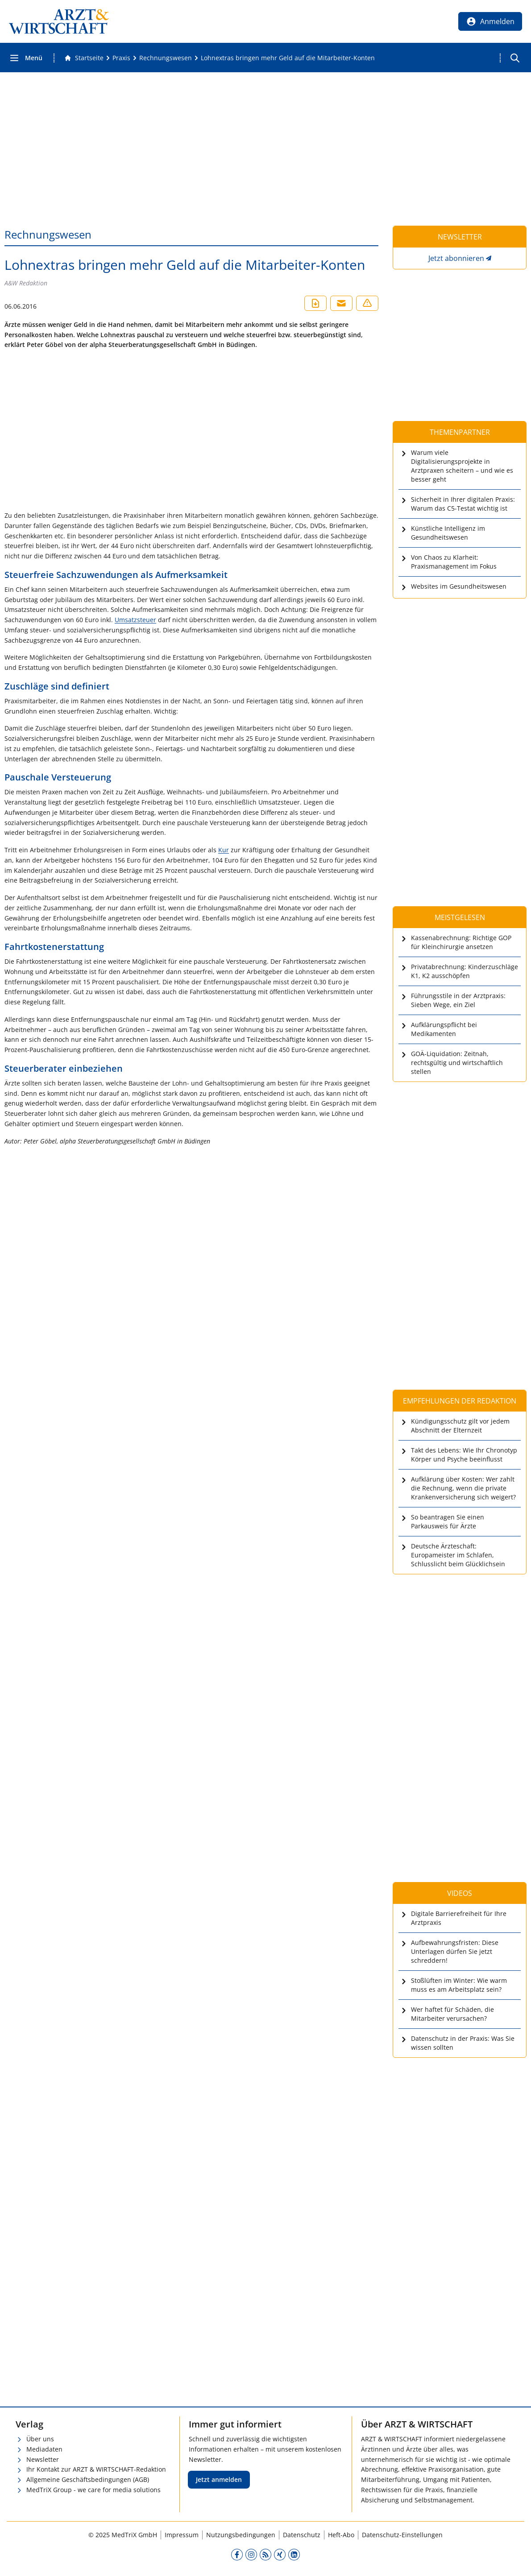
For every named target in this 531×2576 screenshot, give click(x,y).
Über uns (40, 2439)
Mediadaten (44, 2449)
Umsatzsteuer (135, 619)
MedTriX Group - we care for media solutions (93, 2489)
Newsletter (42, 2459)
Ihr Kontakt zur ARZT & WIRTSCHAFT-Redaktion (96, 2469)
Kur (223, 850)
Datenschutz (301, 2535)
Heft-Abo (341, 2535)
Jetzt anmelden (219, 2479)
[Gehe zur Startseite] (84, 58)
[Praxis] (121, 58)
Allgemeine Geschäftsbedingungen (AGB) (87, 2479)
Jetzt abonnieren (456, 258)
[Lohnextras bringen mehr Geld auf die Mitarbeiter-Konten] (288, 58)
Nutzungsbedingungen (240, 2535)
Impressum (182, 2535)
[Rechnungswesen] (165, 58)
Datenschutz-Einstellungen (402, 2535)
